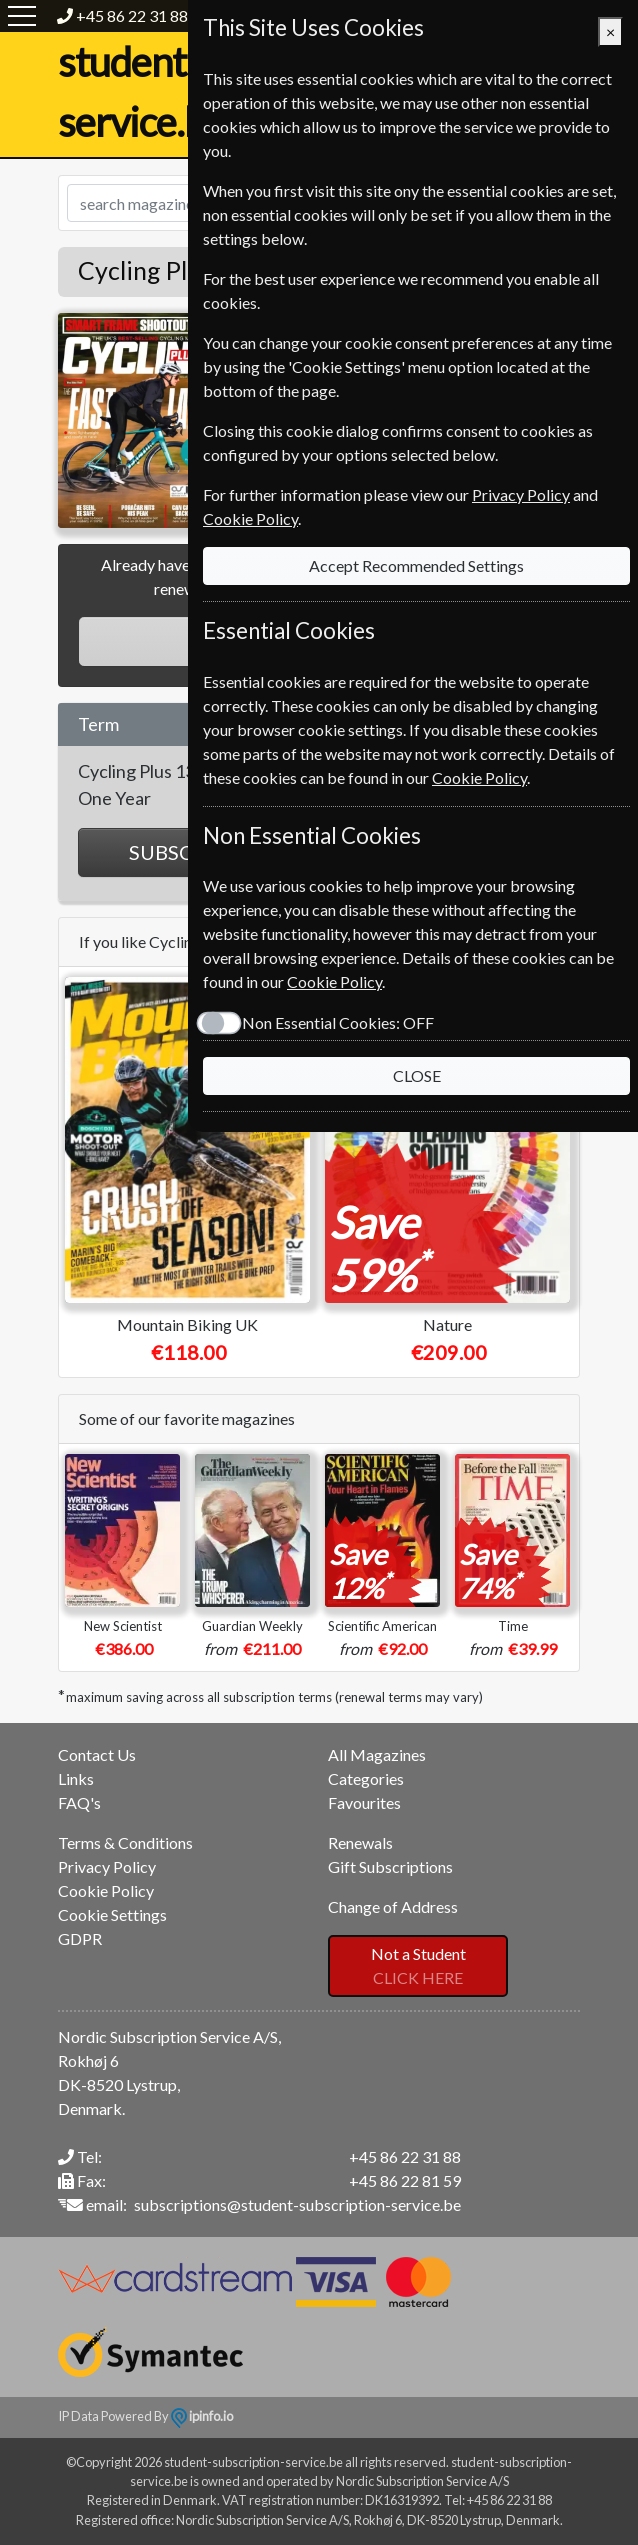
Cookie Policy (106, 1890)
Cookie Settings (112, 1914)
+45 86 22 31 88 (132, 15)
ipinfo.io (202, 2416)
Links (76, 1778)
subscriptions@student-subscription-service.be (297, 2204)
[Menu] (22, 16)
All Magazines (377, 1754)
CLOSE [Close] (417, 1075)
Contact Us (97, 1754)
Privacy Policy (107, 1866)
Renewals (360, 1842)
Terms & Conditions (125, 1842)
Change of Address (393, 1906)
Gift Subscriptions (390, 1866)
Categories (366, 1778)
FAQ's (79, 1802)
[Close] (610, 32)
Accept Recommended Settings (416, 565)
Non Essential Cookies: (338, 1022)
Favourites (364, 1802)
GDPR (80, 1938)
